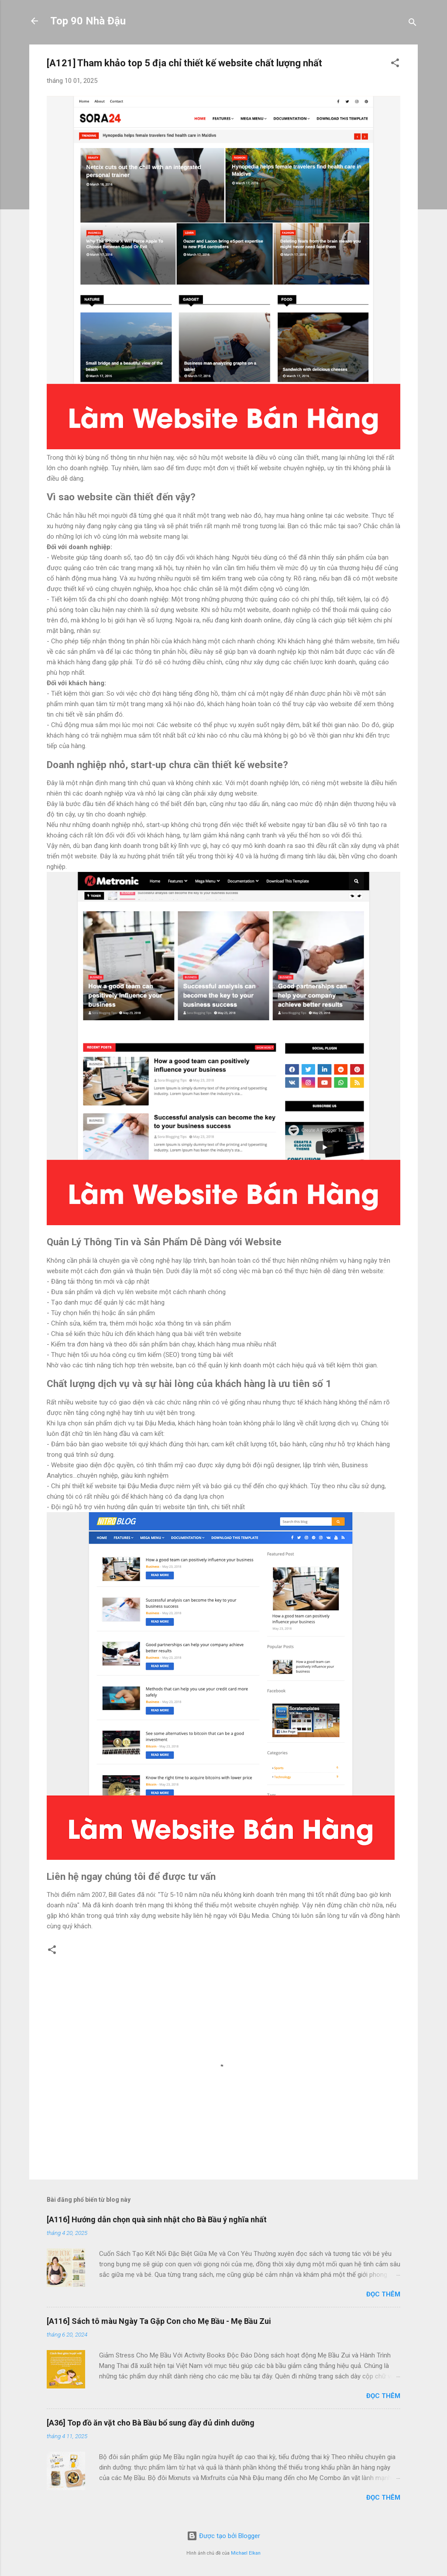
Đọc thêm (383, 2294)
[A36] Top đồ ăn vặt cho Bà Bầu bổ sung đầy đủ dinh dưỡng (150, 2422)
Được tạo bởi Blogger (223, 2536)
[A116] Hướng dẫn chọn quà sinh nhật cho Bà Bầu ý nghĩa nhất (157, 2219)
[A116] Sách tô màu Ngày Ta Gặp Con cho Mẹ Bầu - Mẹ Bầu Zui (159, 2321)
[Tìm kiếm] (412, 23)
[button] (395, 64)
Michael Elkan (246, 2553)
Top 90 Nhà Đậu (88, 21)
